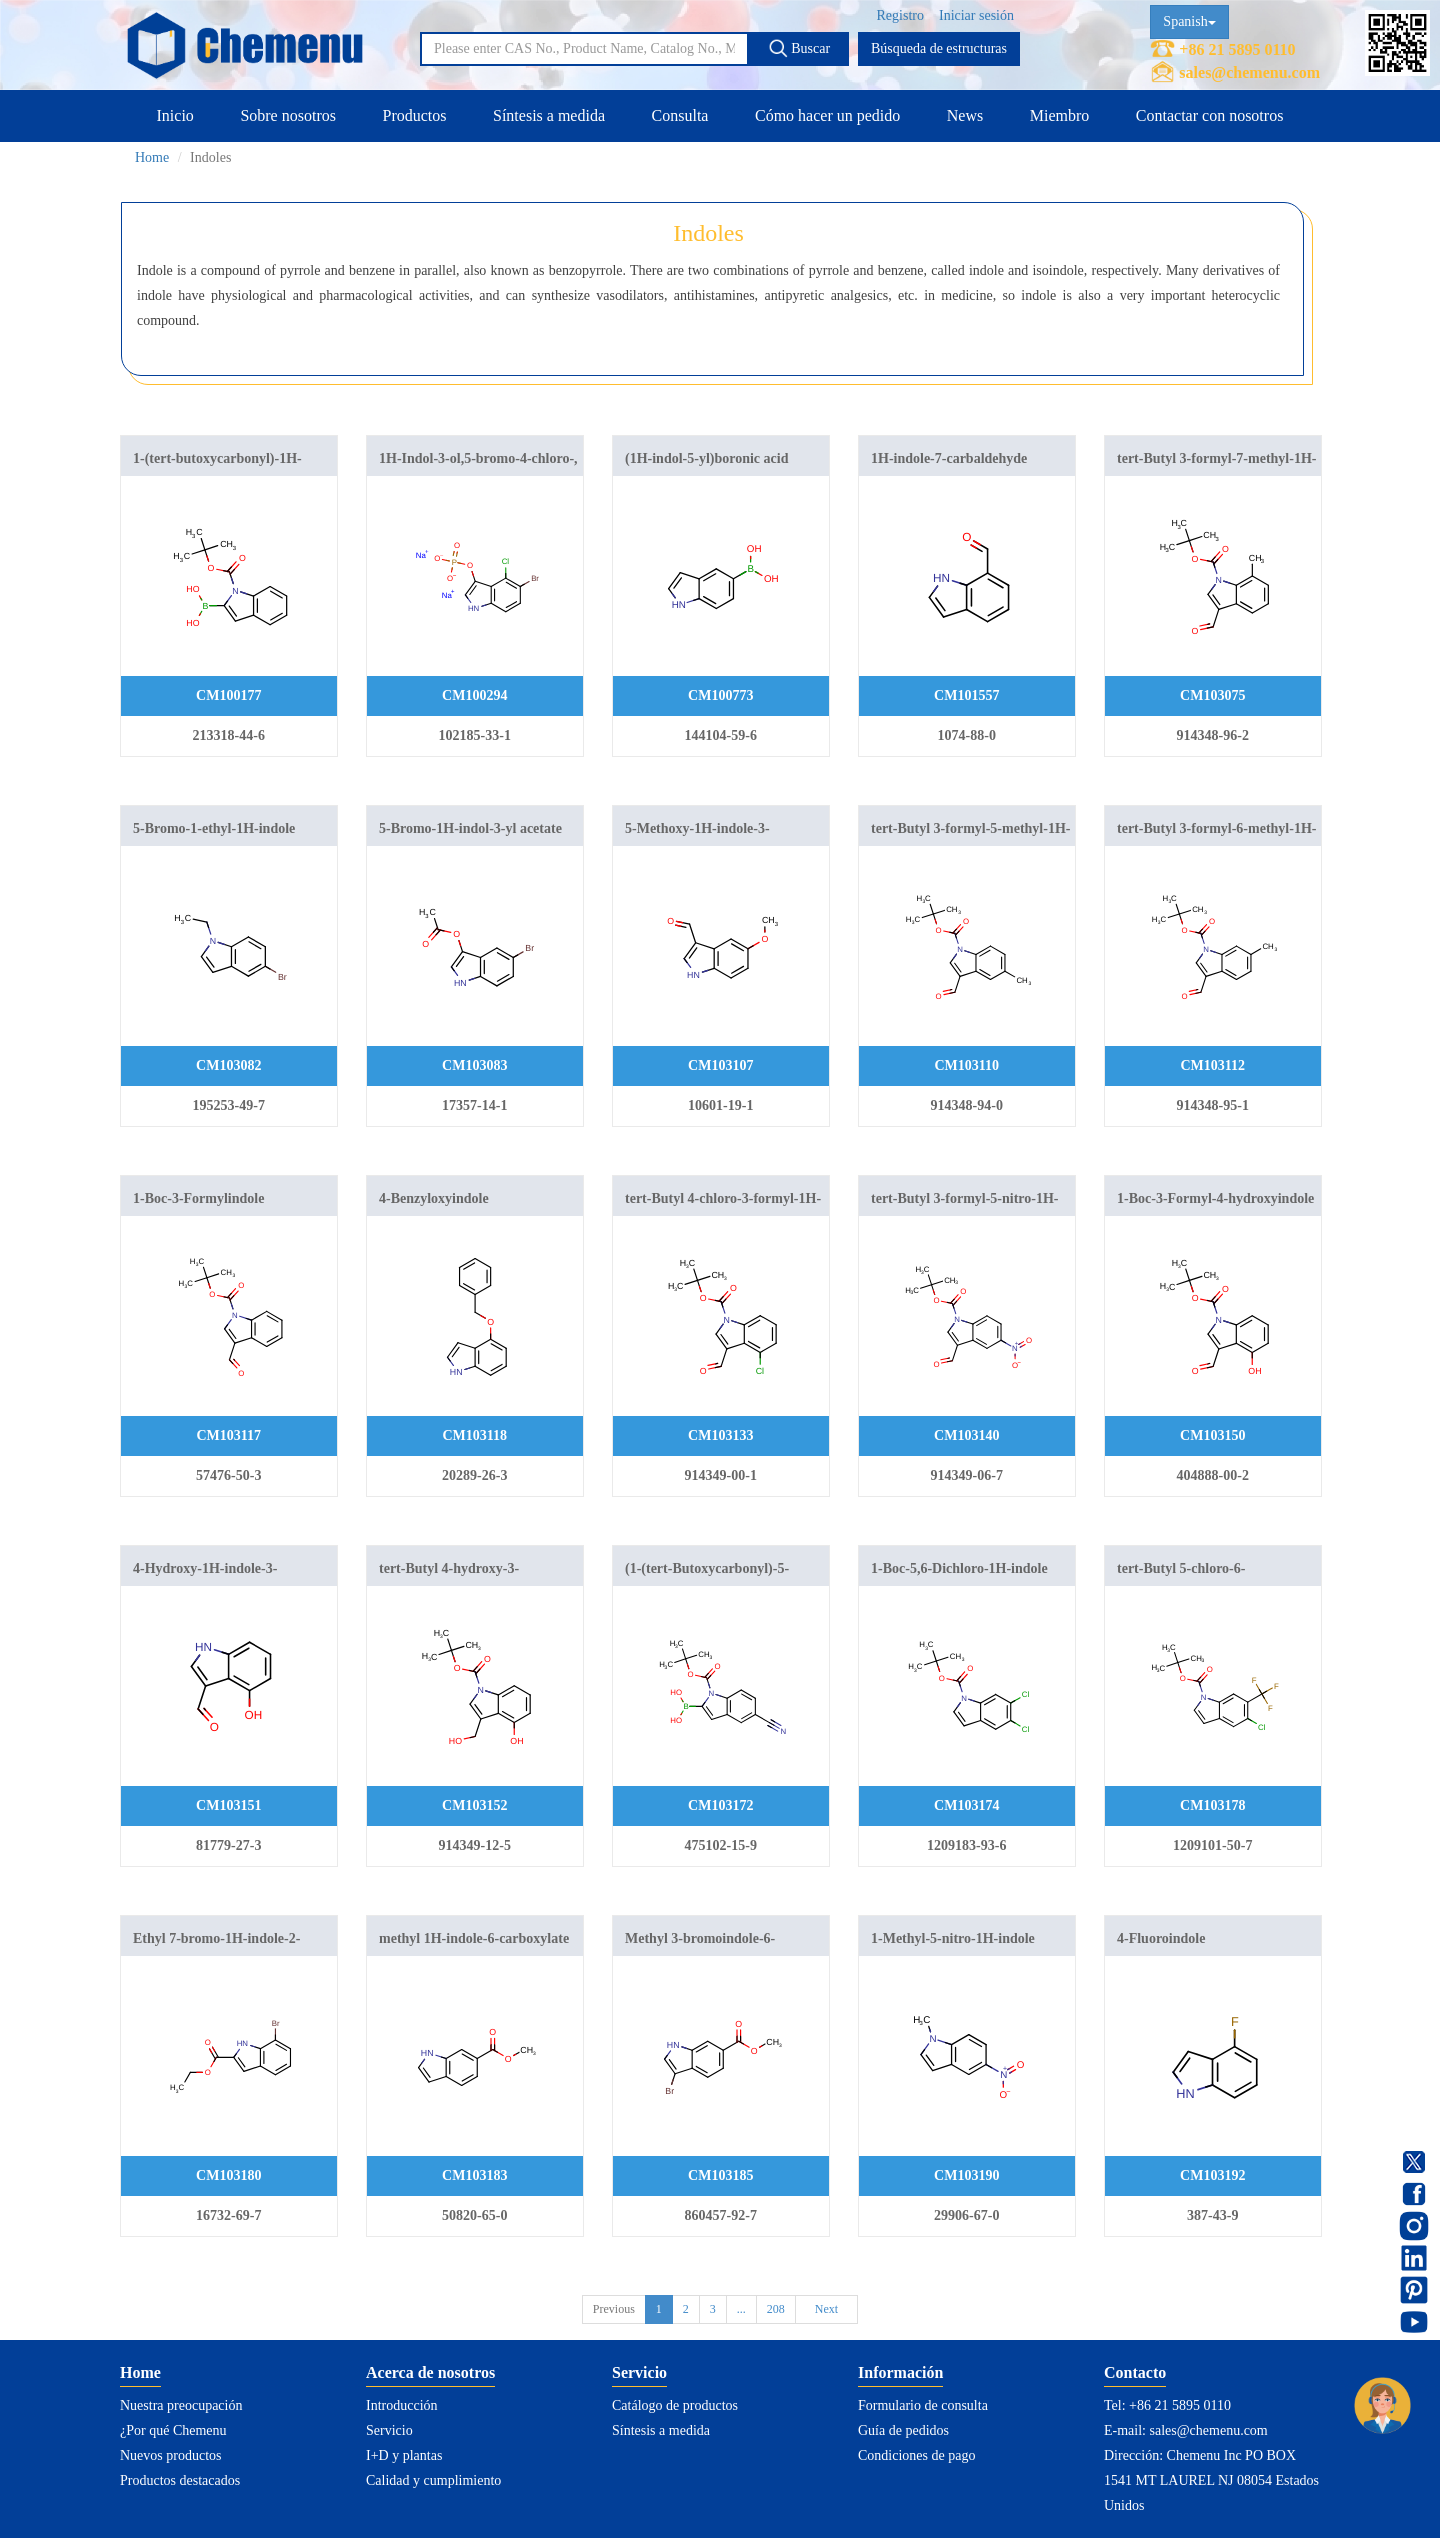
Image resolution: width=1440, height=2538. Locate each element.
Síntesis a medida (549, 115)
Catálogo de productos (675, 2405)
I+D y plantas (404, 2455)
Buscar (799, 48)
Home (152, 157)
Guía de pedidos (903, 2430)
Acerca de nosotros (430, 2372)
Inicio (175, 115)
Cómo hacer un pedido (827, 115)
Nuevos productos (171, 2455)
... (741, 2309)
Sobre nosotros (288, 115)
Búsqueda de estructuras (939, 48)
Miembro (1060, 115)
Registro (900, 15)
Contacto (1135, 2372)
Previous (614, 2309)
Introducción (402, 2405)
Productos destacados (180, 2480)
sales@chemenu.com (1249, 72)
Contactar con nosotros (1210, 115)
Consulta (680, 115)
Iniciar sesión (976, 15)
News (965, 115)
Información (900, 2372)
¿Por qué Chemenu (173, 2430)
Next (826, 2309)
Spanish (1189, 21)
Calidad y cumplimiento (433, 2480)
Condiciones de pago (916, 2455)
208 (776, 2309)
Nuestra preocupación (181, 2405)
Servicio (389, 2430)
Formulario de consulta (923, 2405)
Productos (414, 115)
